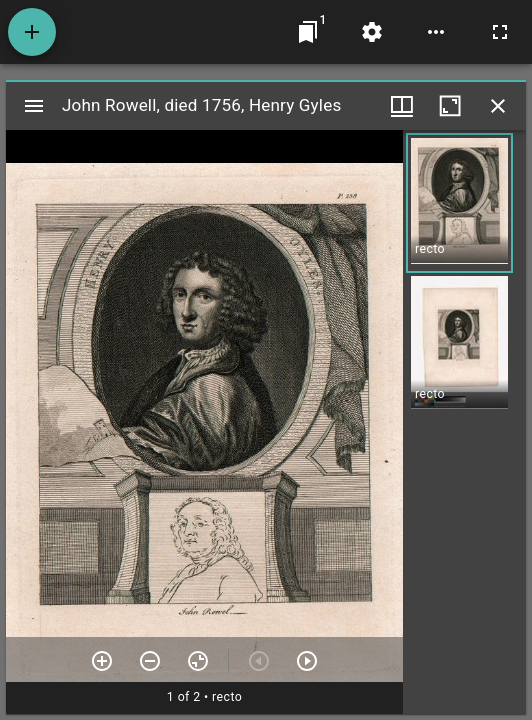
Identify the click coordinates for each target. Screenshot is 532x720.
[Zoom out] (150, 661)
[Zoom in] (102, 661)
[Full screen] (500, 32)
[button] (459, 203)
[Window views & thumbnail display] (402, 106)
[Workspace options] (436, 32)
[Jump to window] (308, 32)
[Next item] (307, 661)
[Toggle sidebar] (34, 106)
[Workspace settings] (372, 32)
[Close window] (498, 106)
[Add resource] (32, 32)
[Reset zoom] (198, 661)
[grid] (464, 422)
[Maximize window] (450, 106)
